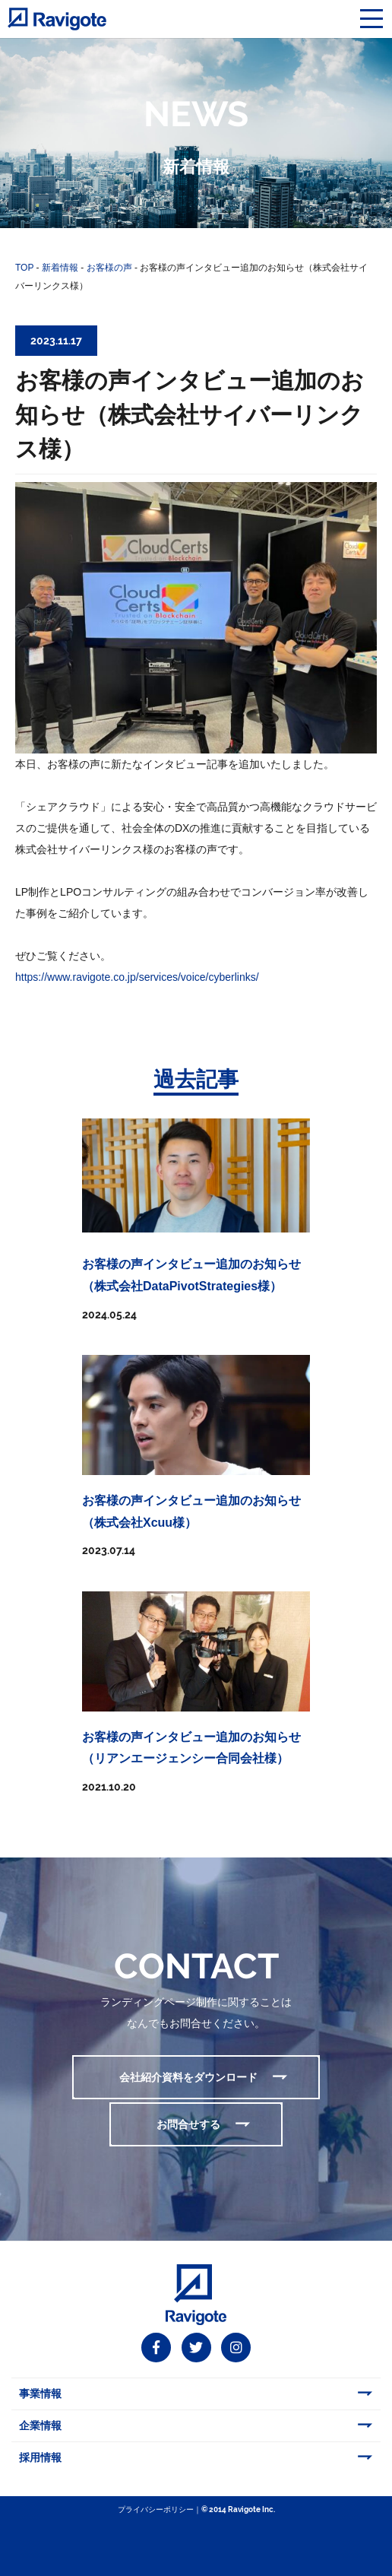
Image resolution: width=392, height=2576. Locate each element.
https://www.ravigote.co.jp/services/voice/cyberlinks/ (137, 977)
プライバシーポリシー (156, 2509)
